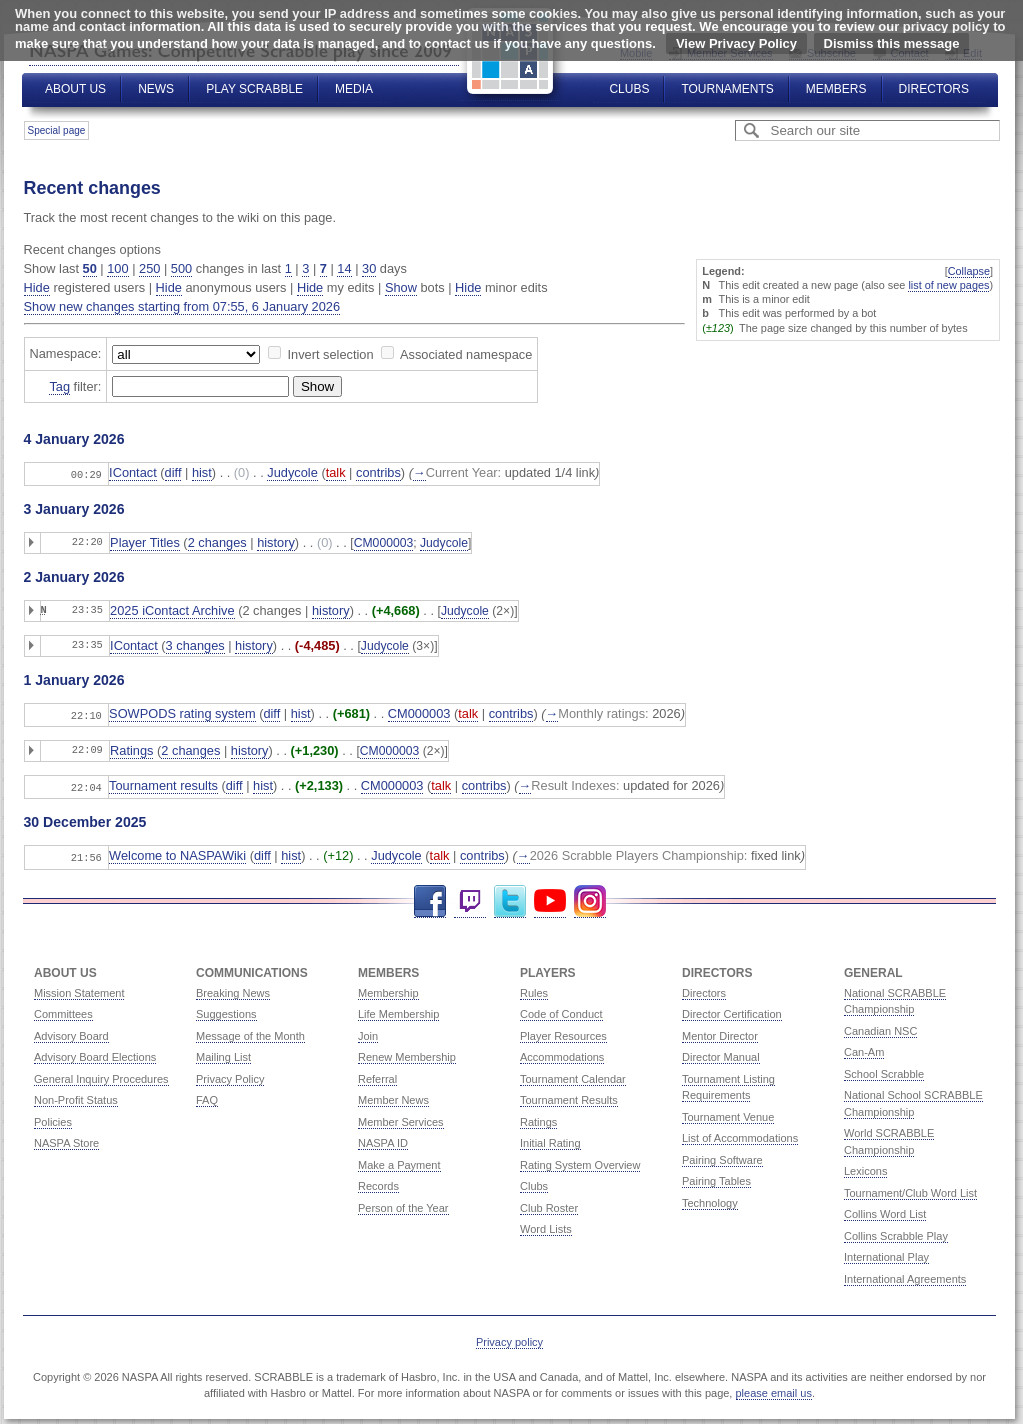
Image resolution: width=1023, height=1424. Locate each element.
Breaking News (233, 989)
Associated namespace (466, 354)
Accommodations (562, 1053)
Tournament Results (569, 1096)
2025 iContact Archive (172, 609)
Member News (393, 1096)
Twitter (510, 897)
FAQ (207, 1096)
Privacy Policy (230, 1075)
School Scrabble (884, 1070)
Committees (63, 1010)
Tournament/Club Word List (910, 1189)
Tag (59, 386)
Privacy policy (509, 1338)
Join (368, 1032)
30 (369, 268)
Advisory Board (71, 1032)
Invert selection (330, 354)
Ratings (131, 748)
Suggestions (226, 1010)
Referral (377, 1075)
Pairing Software (722, 1156)
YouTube (550, 897)
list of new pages (948, 285)
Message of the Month (250, 1032)
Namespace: (66, 353)
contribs (378, 472)
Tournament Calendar (573, 1075)
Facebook (430, 897)
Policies (53, 1118)
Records (378, 1182)
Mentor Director (720, 1032)
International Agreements (905, 1275)
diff (173, 472)
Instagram (590, 897)
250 (149, 268)
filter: (75, 387)
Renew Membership (407, 1053)
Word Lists (546, 1225)
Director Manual (721, 1053)
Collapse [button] (969, 271)
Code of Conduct (561, 1010)
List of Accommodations (740, 1134)
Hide (37, 287)
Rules (534, 989)
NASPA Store (66, 1139)
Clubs (629, 89)
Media (354, 89)
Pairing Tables (716, 1177)
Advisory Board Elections (95, 1053)
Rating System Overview (580, 1161)
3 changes (195, 644)
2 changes (217, 541)
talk (336, 472)
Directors (934, 89)
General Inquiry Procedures (101, 1075)
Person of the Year (403, 1204)
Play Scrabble (254, 89)
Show (401, 287)
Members (836, 89)
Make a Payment (399, 1161)
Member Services (401, 1118)
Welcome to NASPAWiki (177, 852)
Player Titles (145, 541)
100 (117, 268)
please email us (774, 1389)
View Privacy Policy (736, 43)
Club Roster (549, 1204)
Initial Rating (550, 1139)
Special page (57, 130)
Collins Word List (885, 1210)
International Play (886, 1253)
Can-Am (864, 1048)
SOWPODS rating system (182, 712)
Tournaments (727, 89)
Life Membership (398, 1010)
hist (202, 472)
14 (344, 268)
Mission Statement (79, 989)
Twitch (470, 897)
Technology (710, 1199)
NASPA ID (383, 1139)
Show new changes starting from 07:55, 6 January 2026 (182, 306)
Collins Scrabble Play (896, 1232)
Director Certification (732, 1010)
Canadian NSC (880, 1027)
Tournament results (163, 783)
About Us (75, 89)
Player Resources (563, 1032)
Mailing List (223, 1053)
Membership (388, 989)
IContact (133, 472)
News (156, 89)
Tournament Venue (728, 1113)
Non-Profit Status (76, 1096)
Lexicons (865, 1167)
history (276, 541)
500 (181, 268)
